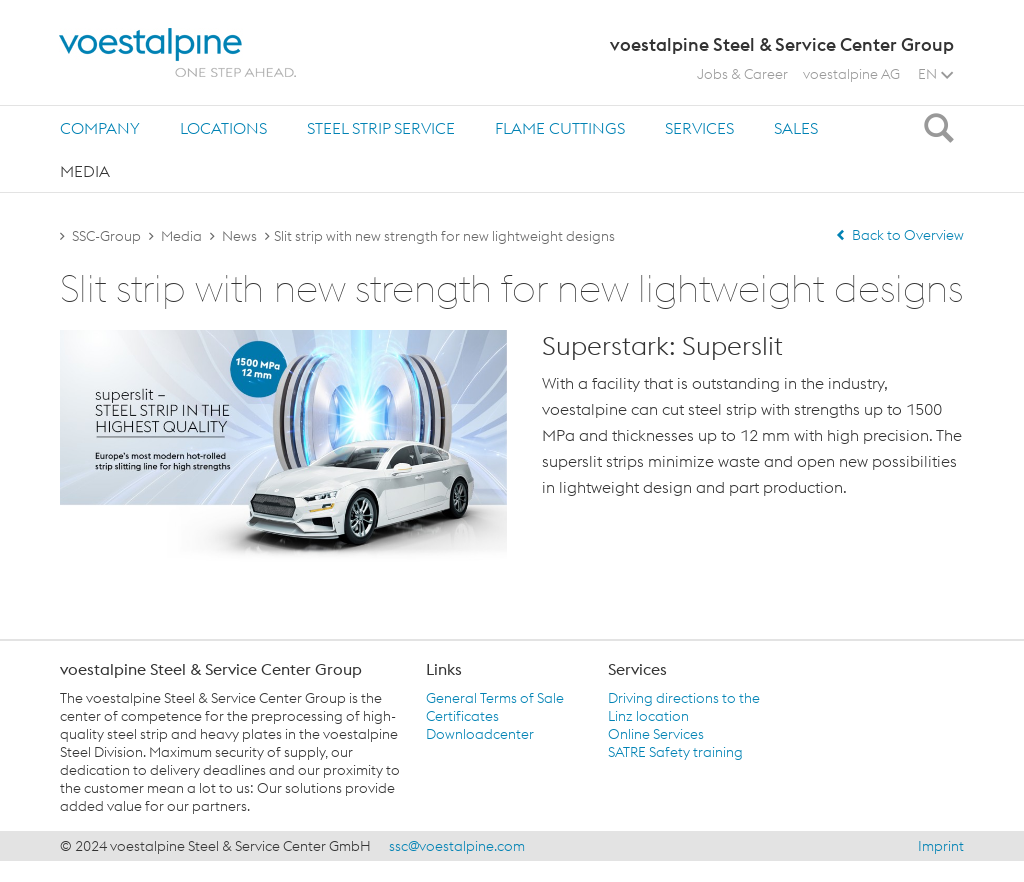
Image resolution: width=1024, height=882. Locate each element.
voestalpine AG (851, 74)
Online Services (656, 734)
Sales (796, 128)
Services (699, 128)
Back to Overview (899, 235)
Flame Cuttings (560, 128)
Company (100, 128)
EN (935, 74)
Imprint (941, 846)
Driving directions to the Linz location (684, 707)
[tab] (100, 127)
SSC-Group (106, 236)
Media (85, 171)
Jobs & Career (742, 74)
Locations (223, 128)
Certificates (462, 716)
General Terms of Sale (495, 698)
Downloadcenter (480, 734)
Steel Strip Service (381, 128)
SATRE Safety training (675, 752)
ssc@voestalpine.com (457, 846)
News (239, 236)
